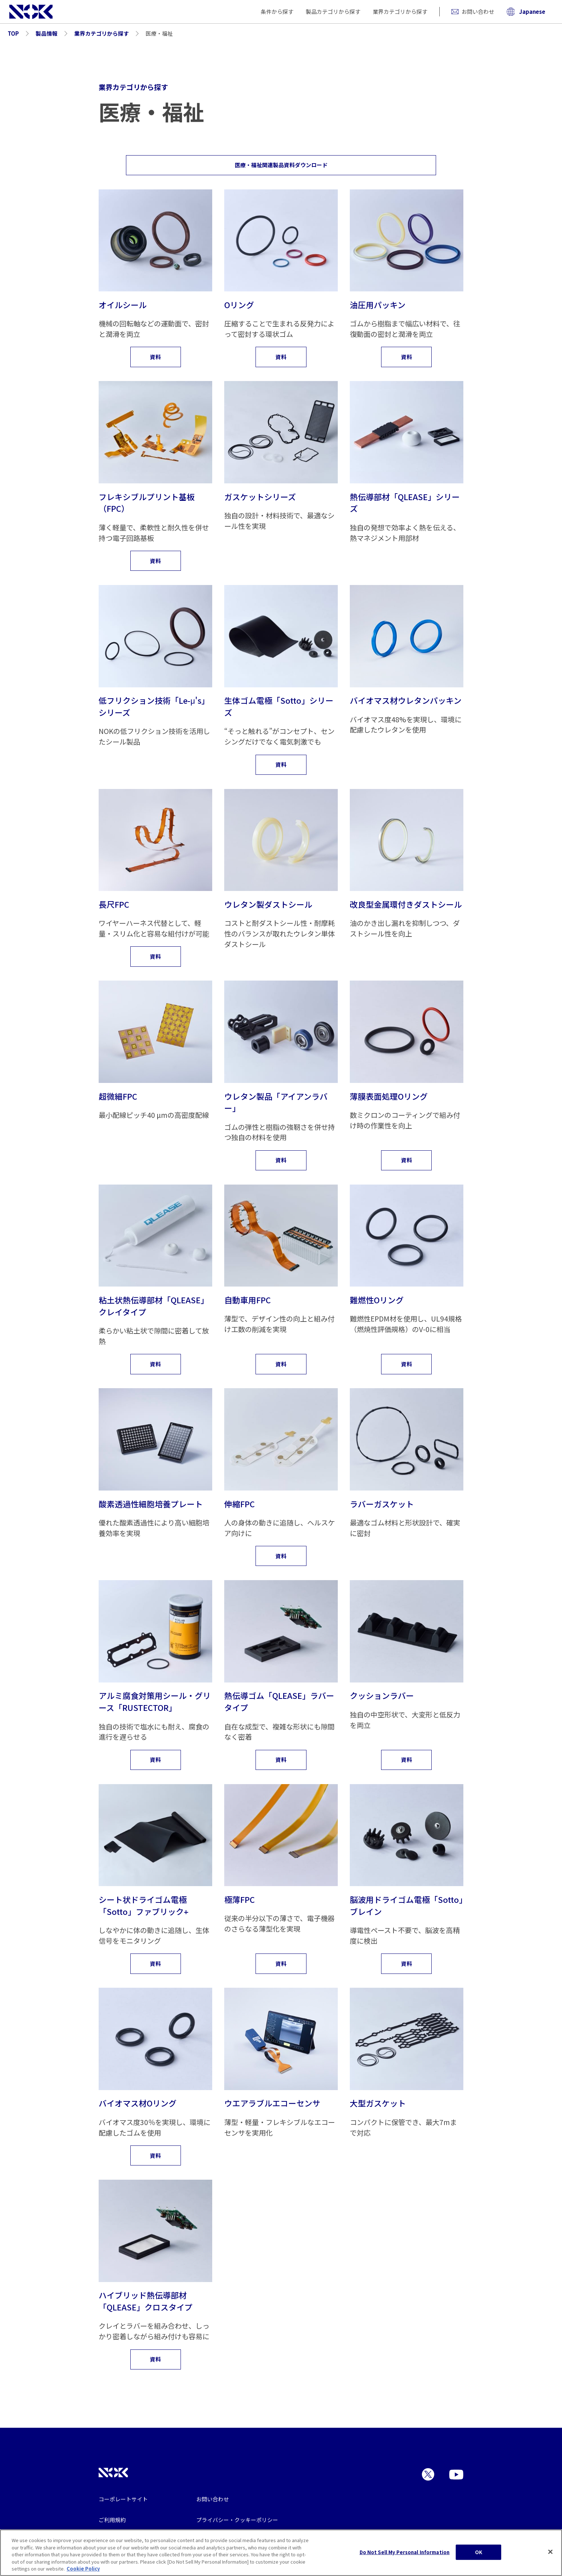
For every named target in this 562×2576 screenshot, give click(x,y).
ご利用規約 (112, 2520)
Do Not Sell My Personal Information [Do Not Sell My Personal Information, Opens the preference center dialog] (405, 2552)
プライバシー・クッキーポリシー (237, 2520)
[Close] (550, 2552)
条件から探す (277, 11)
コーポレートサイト (123, 2499)
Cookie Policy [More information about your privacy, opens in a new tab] (83, 2568)
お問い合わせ (472, 11)
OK (478, 2552)
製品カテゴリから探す (333, 11)
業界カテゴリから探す (400, 11)
